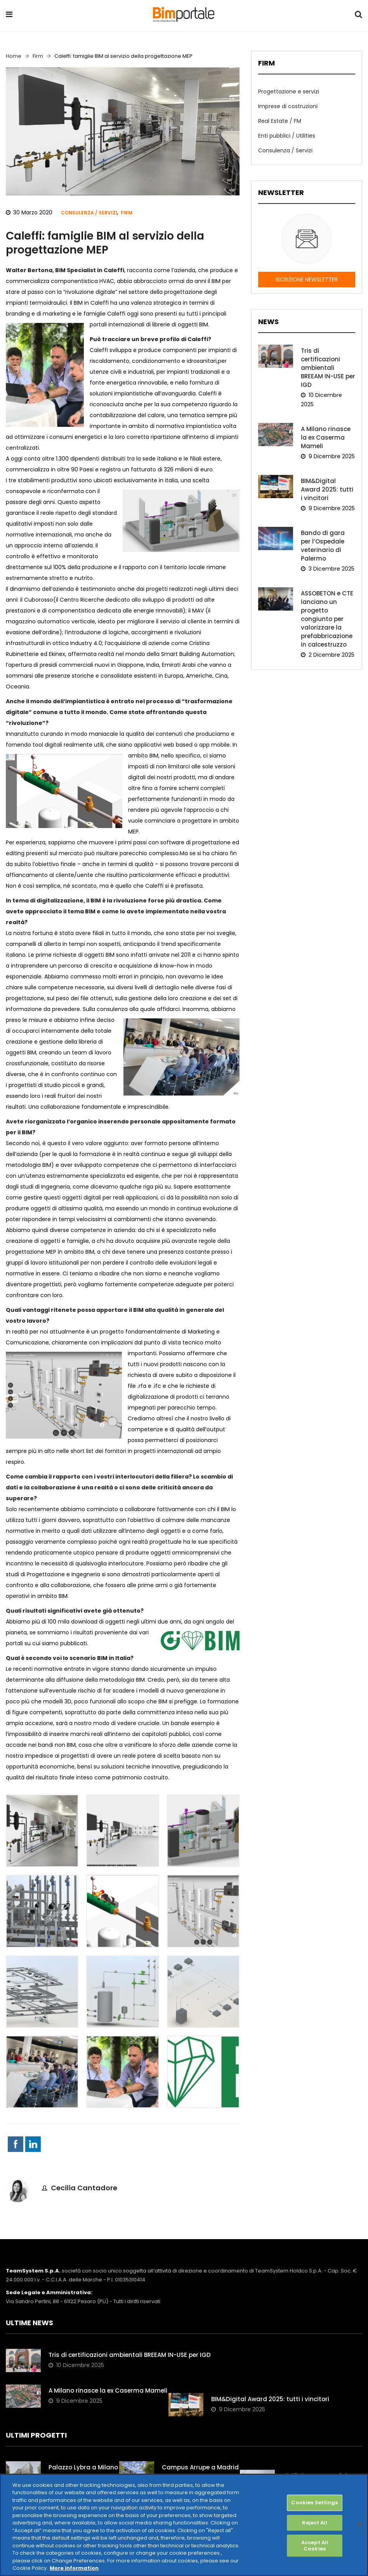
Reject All (314, 2522)
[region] (184, 2525)
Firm (38, 56)
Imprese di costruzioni (287, 105)
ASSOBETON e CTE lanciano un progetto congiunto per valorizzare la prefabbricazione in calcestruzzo (326, 606)
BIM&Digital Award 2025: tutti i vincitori (328, 476)
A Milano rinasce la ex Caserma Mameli (325, 424)
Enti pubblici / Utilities (285, 135)
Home (13, 56)
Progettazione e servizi (287, 91)
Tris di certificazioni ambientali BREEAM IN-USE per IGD (327, 364)
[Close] (359, 2524)
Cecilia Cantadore (84, 2188)
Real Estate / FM (278, 120)
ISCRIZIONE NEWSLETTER (307, 277)
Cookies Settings (314, 2502)
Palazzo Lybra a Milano (83, 2467)
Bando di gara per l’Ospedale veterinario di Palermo (327, 533)
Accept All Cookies (314, 2545)
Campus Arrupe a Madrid (200, 2467)
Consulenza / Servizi (89, 212)
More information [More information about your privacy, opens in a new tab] (74, 2568)
